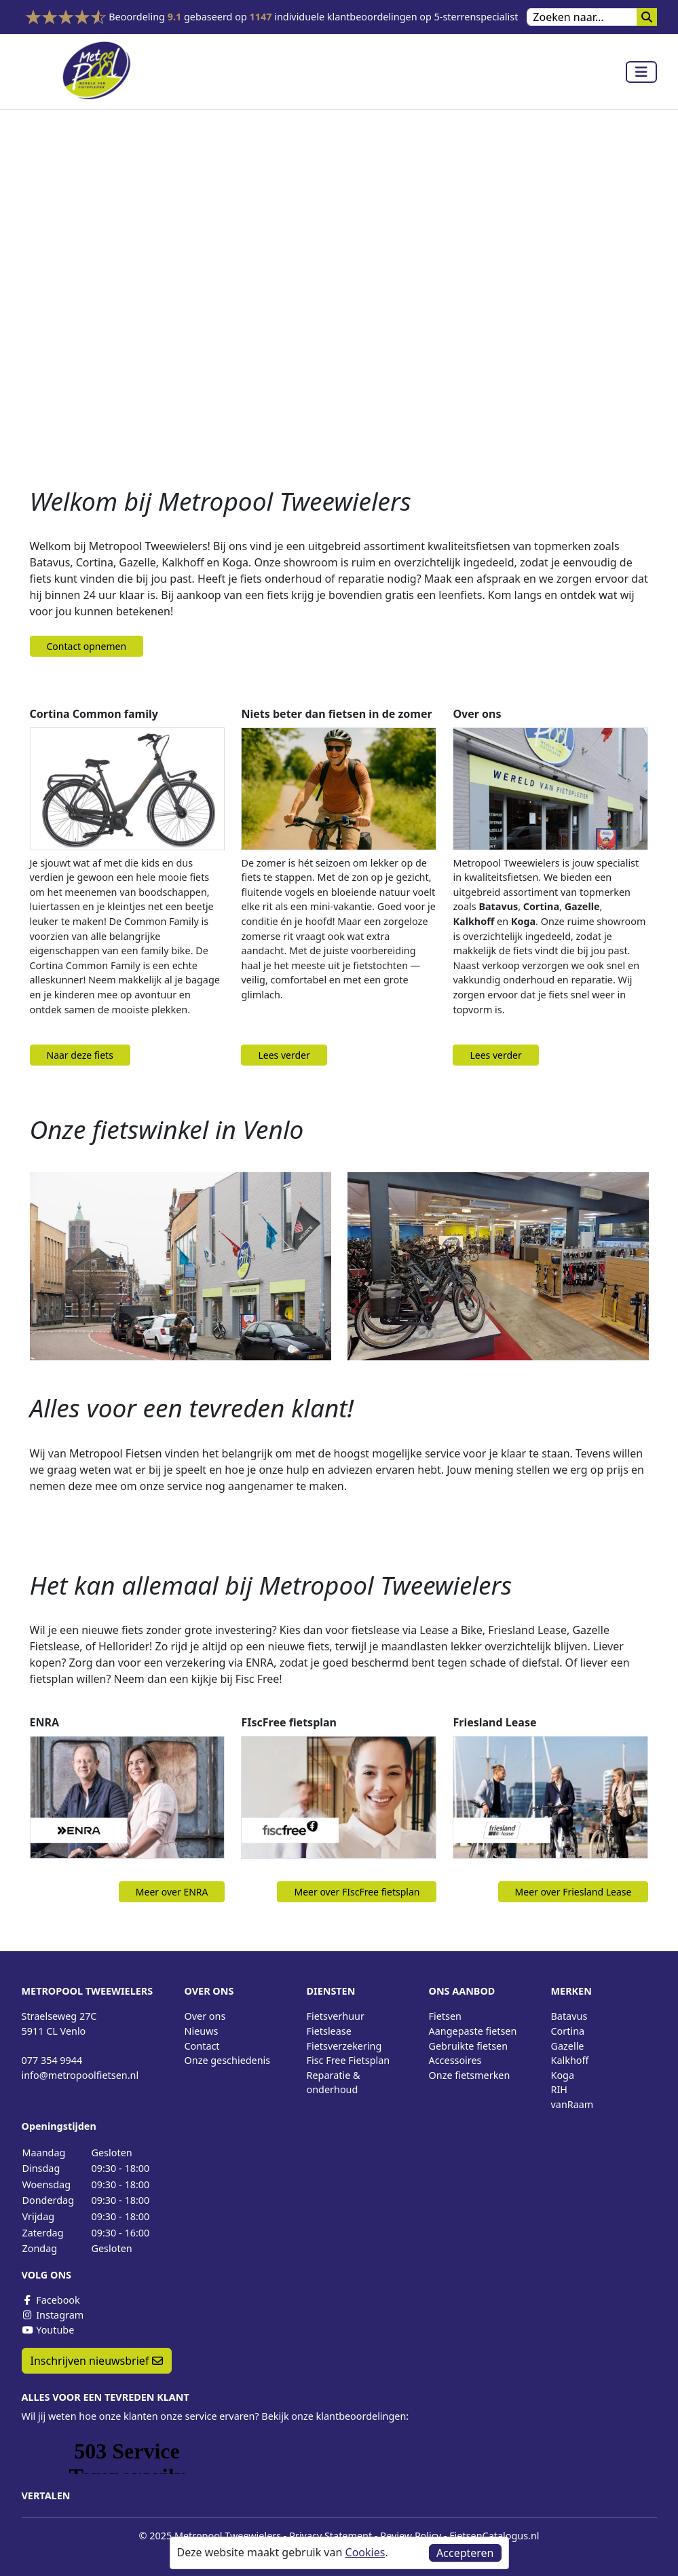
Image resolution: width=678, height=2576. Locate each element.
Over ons (205, 2016)
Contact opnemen (87, 646)
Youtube (48, 2329)
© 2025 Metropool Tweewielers (210, 2535)
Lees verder (283, 1055)
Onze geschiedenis (228, 2060)
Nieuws (202, 2031)
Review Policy (410, 2535)
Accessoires (455, 2060)
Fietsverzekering (344, 2045)
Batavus (569, 2016)
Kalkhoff (570, 2060)
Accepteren (464, 2552)
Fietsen (445, 2016)
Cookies (365, 2552)
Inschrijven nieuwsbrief (97, 2360)
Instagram (53, 2314)
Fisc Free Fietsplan (348, 2060)
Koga (563, 2075)
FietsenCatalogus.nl (494, 2535)
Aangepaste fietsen (473, 2031)
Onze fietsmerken (469, 2075)
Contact (202, 2045)
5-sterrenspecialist (476, 16)
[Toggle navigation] (641, 72)
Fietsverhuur (335, 2016)
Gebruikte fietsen (468, 2045)
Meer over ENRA (172, 1891)
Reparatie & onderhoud (333, 2083)
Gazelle (567, 2045)
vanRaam (572, 2104)
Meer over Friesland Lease (573, 1891)
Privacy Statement (330, 2535)
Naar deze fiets (80, 1055)
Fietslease (329, 2031)
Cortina (568, 2031)
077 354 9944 (52, 2060)
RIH (559, 2089)
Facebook (51, 2299)
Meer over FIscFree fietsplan (356, 1891)
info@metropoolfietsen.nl (80, 2075)
